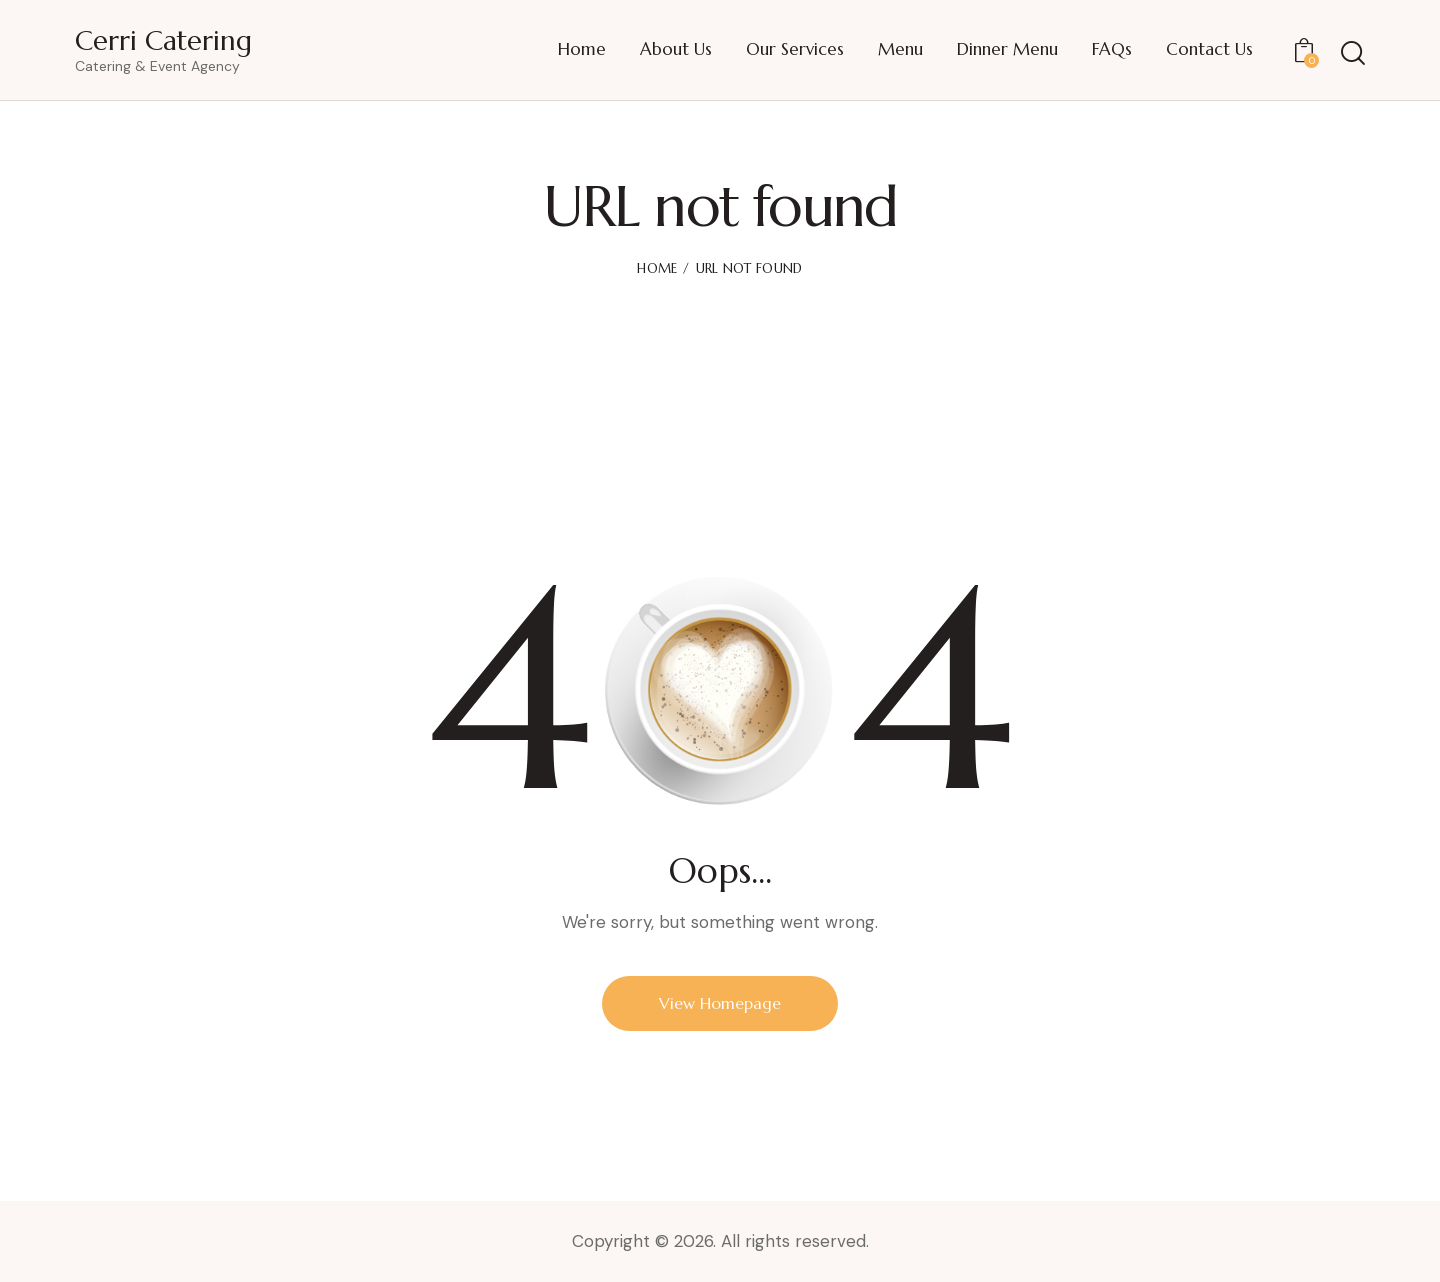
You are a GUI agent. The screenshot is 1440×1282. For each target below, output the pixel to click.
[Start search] (1353, 53)
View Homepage (720, 1003)
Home (657, 268)
